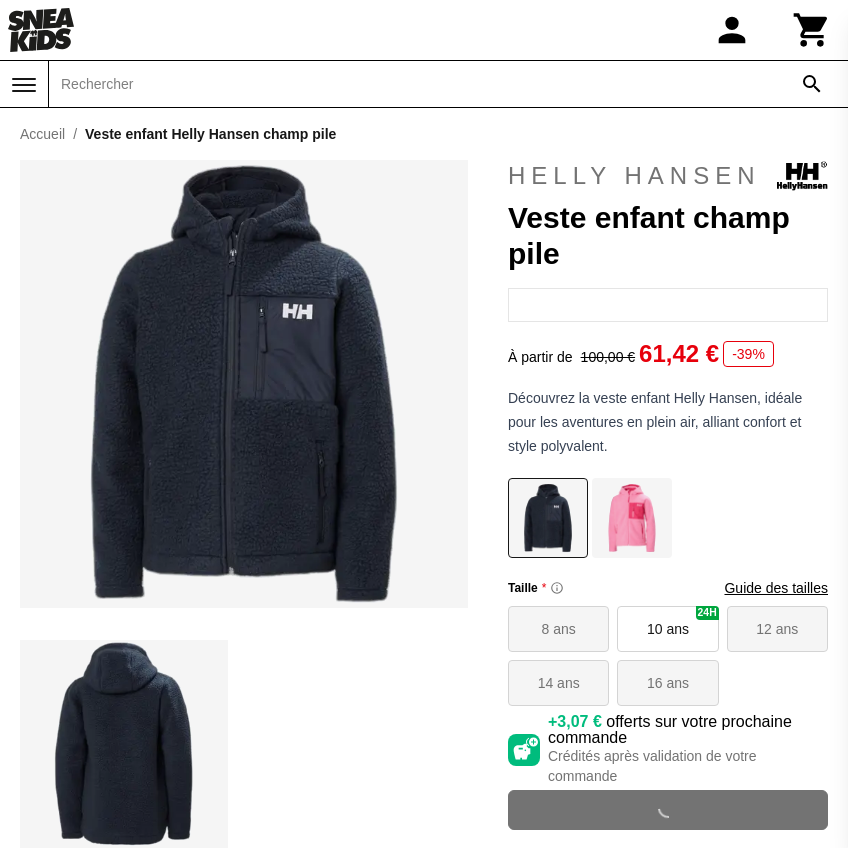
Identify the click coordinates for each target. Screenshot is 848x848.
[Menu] (24, 85)
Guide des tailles (776, 588)
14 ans (559, 683)
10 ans (683, 621)
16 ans (668, 683)
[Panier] (812, 30)
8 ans (559, 629)
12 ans (777, 629)
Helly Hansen (668, 176)
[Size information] (557, 588)
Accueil (42, 134)
